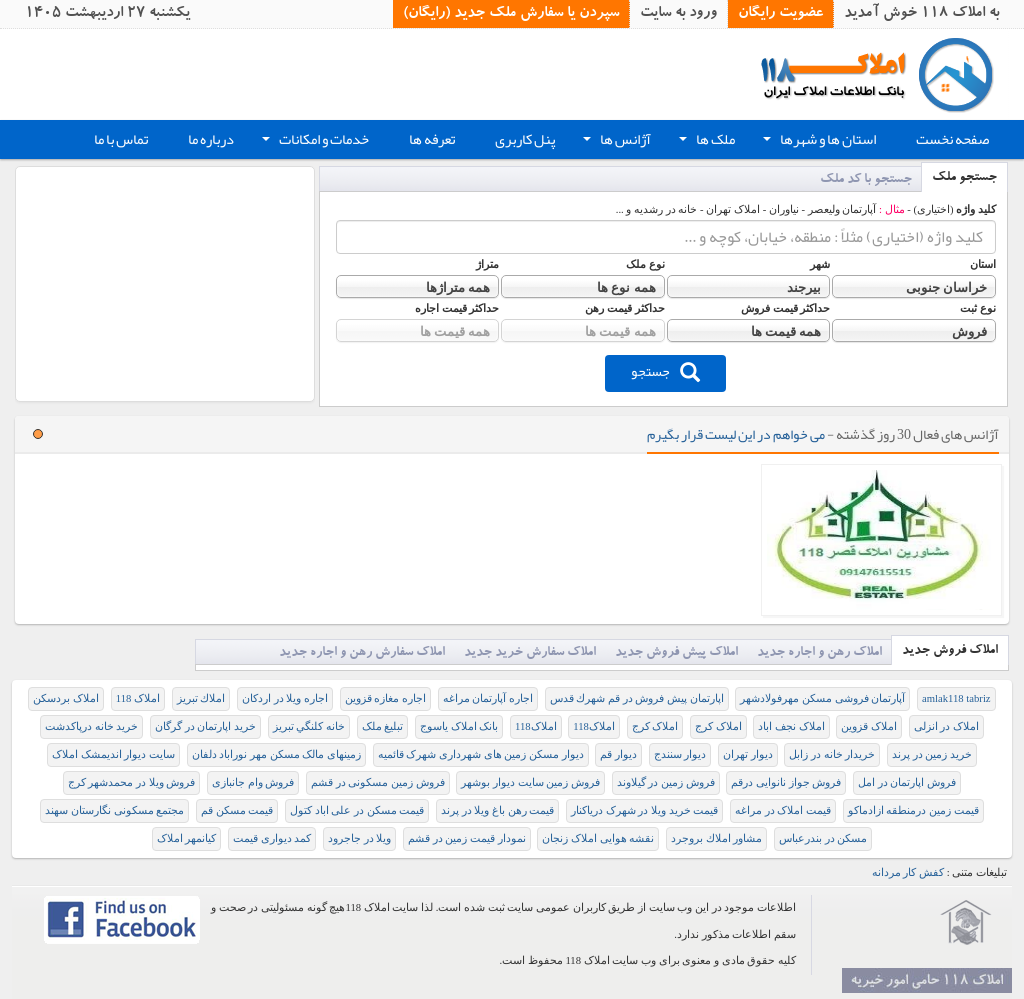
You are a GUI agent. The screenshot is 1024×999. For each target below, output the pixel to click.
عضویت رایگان (780, 14)
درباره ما (211, 139)
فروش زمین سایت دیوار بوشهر (530, 782)
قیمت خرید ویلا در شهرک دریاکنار (644, 810)
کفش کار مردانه (908, 872)
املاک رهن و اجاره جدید (819, 653)
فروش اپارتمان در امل (907, 782)
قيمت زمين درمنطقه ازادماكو (913, 810)
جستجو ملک (964, 178)
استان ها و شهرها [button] (817, 142)
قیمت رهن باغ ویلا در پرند (497, 810)
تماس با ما (121, 139)
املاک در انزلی (946, 726)
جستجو (665, 371)
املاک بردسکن (66, 698)
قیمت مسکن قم (237, 810)
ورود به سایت (678, 14)
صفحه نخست (952, 139)
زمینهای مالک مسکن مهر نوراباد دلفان (276, 754)
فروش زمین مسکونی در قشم (378, 782)
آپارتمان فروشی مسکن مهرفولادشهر (822, 698)
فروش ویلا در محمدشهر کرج (132, 782)
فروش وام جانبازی (253, 782)
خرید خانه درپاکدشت (91, 726)
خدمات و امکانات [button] (313, 142)
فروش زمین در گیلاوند (666, 782)
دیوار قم (618, 754)
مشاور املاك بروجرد (716, 838)
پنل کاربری (525, 139)
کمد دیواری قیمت (272, 838)
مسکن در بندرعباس (823, 838)
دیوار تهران (748, 754)
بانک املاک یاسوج (459, 726)
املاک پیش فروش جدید (676, 653)
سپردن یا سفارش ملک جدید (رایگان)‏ (511, 14)
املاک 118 (138, 698)
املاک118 (594, 726)
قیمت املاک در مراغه (783, 810)
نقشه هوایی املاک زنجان (598, 838)
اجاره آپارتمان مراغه (488, 698)
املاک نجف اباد (791, 726)
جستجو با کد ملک (866, 180)
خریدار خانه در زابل (832, 754)
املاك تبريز (201, 698)
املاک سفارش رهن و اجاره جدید (362, 653)
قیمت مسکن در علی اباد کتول (357, 810)
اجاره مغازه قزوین (385, 698)
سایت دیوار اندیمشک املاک (113, 754)
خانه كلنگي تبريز (309, 726)
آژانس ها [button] (615, 142)
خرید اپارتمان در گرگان (205, 726)
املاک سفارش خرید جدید (530, 653)
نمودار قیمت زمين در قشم (467, 838)
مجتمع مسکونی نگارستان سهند (114, 810)
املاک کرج (718, 726)
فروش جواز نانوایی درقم (786, 782)
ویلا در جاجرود (359, 838)
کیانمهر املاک (187, 838)
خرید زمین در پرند (932, 754)
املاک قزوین (869, 726)
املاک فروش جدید (950, 651)
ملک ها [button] (705, 142)
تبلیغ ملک (383, 726)
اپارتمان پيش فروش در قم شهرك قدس (637, 698)
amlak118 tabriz (956, 698)
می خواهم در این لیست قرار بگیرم (736, 434)
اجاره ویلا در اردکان (285, 698)
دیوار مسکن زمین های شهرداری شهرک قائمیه (481, 754)
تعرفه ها (432, 139)
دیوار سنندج (680, 754)
